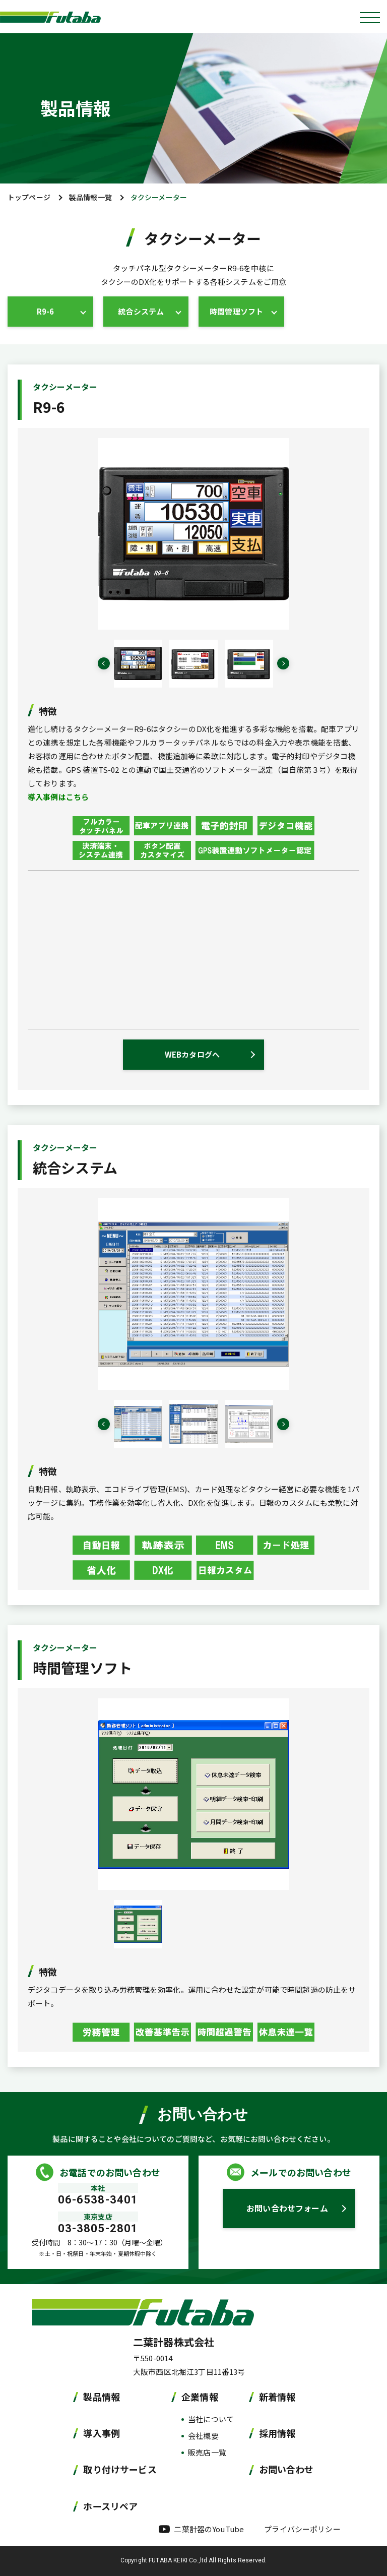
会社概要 (203, 2435)
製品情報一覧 (90, 197)
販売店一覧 (207, 2452)
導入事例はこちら (58, 796)
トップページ (29, 197)
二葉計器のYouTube (209, 2529)
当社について (211, 2419)
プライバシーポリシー (302, 2529)
